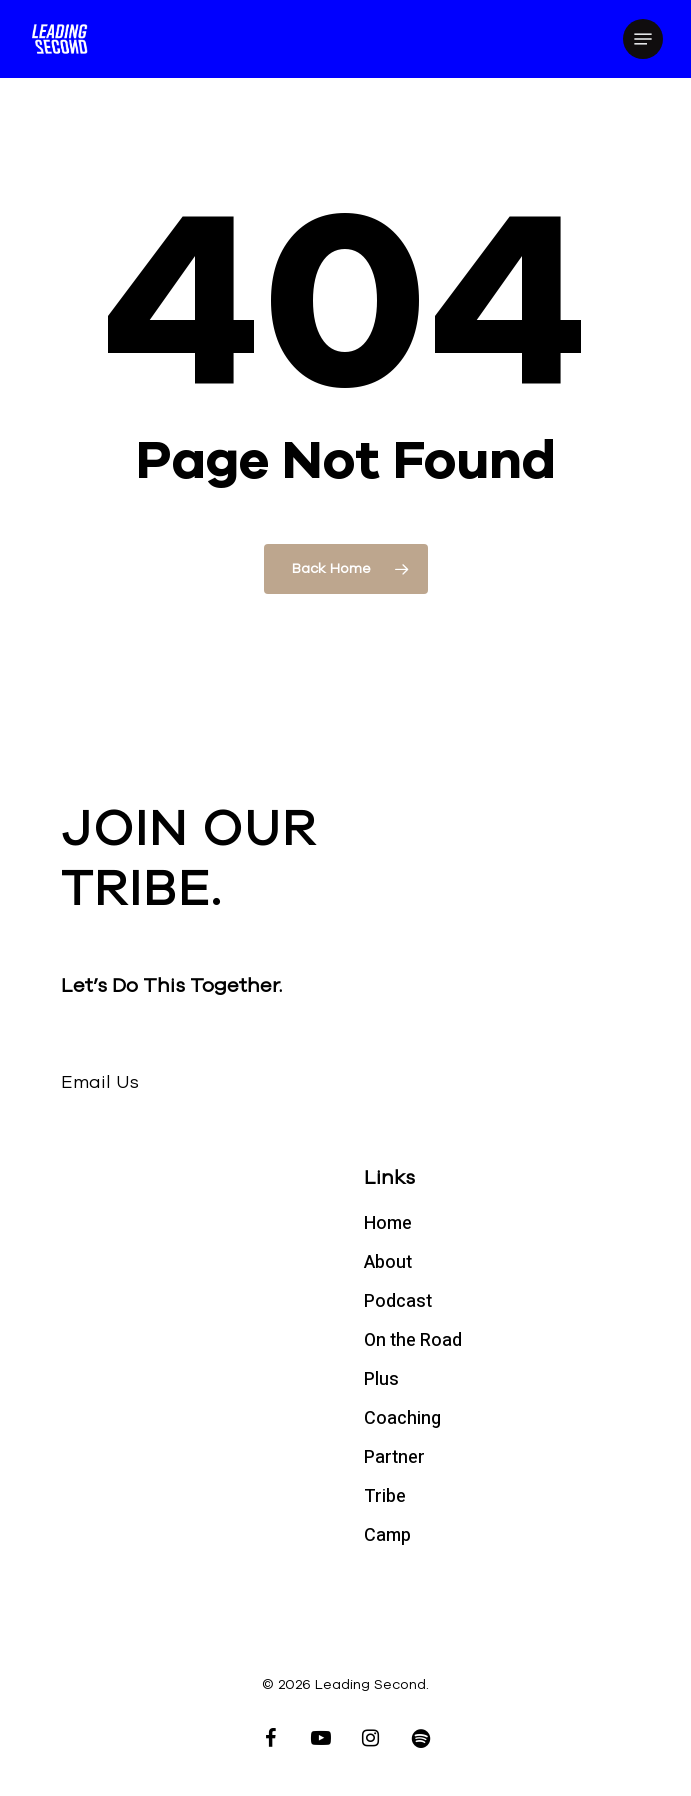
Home (388, 1223)
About (388, 1262)
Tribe (385, 1496)
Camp (387, 1535)
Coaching (402, 1418)
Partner (394, 1457)
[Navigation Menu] (643, 39)
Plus (381, 1379)
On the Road (413, 1340)
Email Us (100, 1082)
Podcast (398, 1301)
